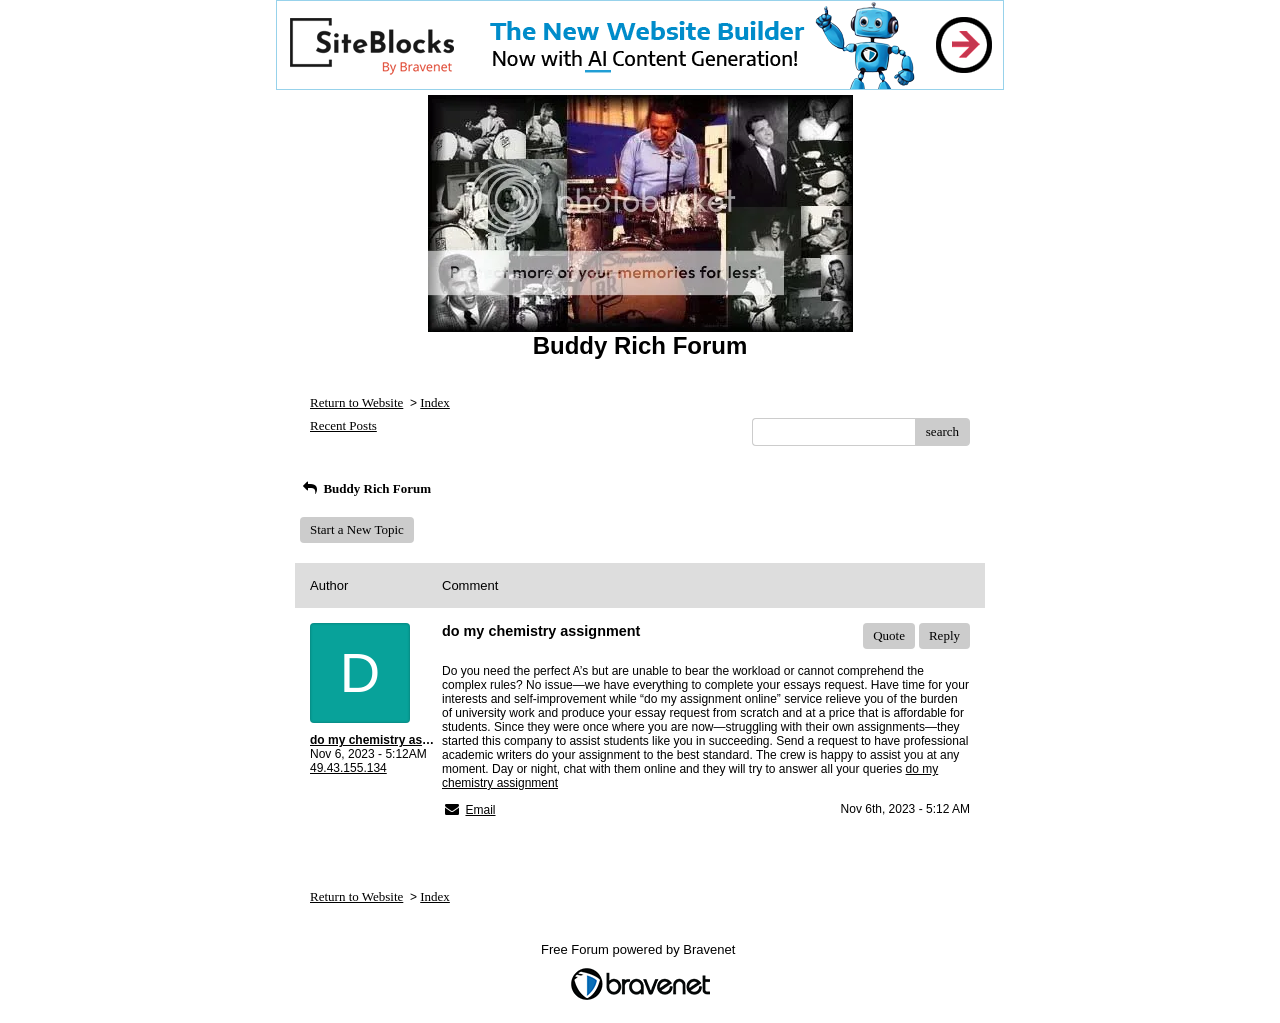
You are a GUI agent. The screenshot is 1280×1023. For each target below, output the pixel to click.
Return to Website (356, 402)
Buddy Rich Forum (365, 488)
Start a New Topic (357, 529)
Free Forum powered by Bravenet (640, 949)
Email (480, 810)
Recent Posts (343, 425)
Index (435, 402)
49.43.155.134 (348, 768)
